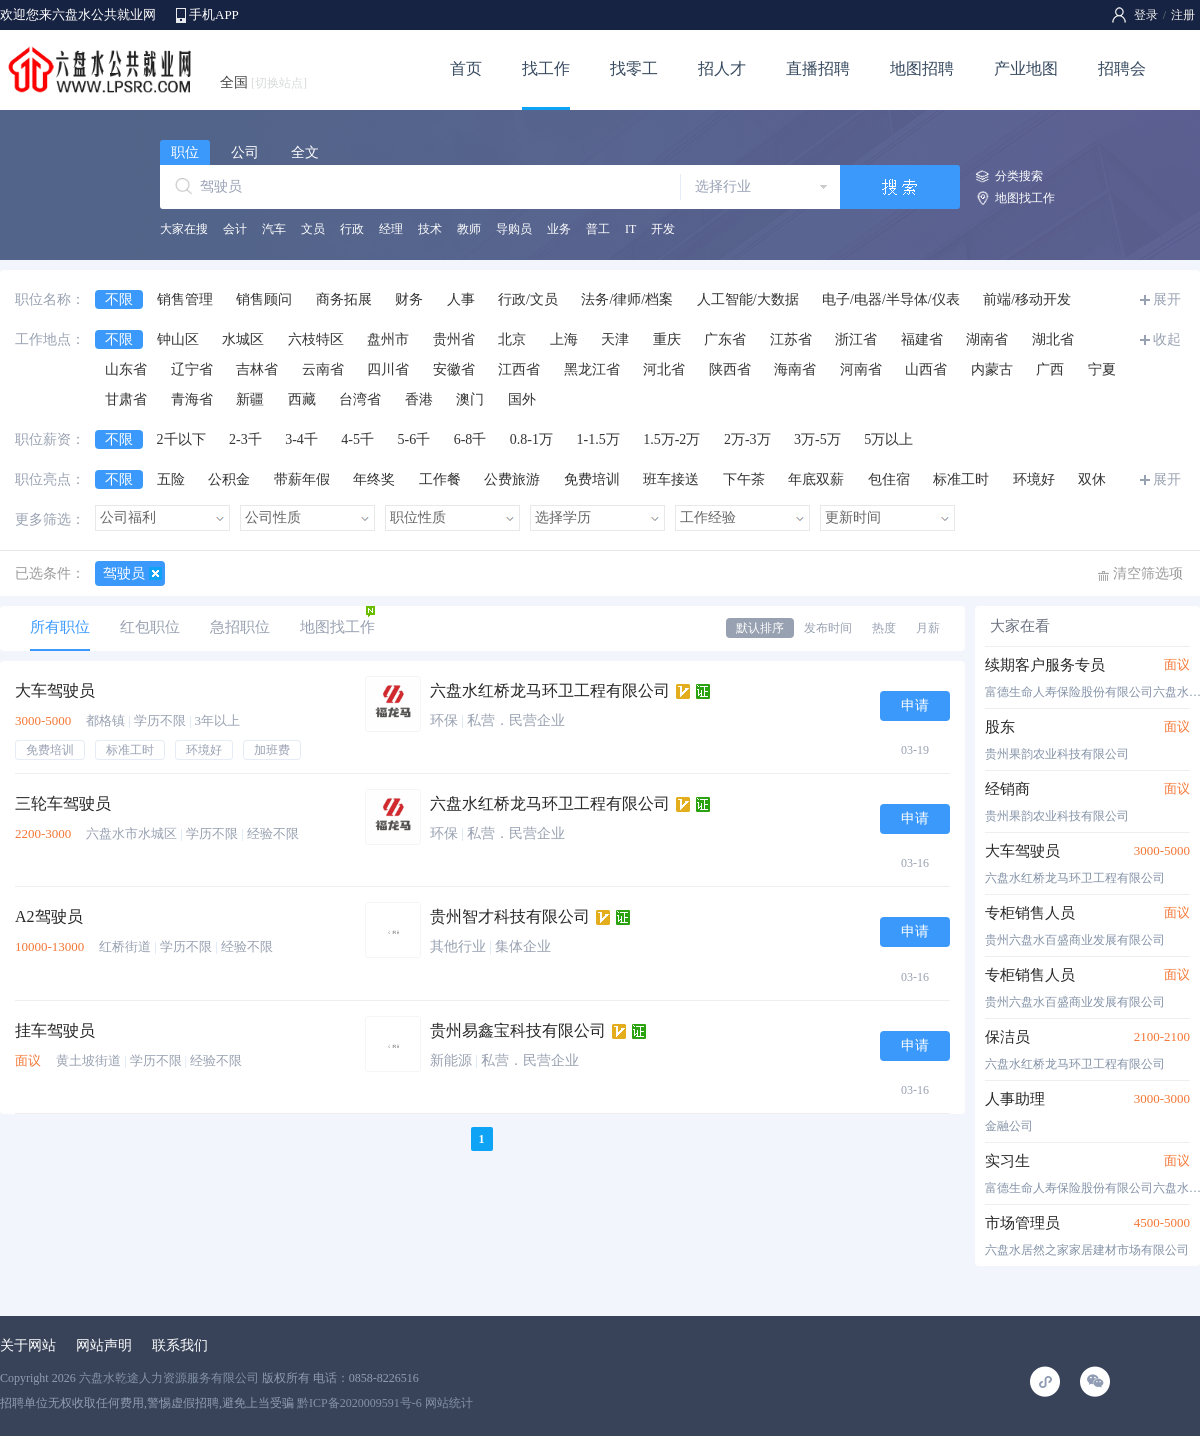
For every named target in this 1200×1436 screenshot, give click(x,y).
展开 (1167, 299)
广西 (1050, 369)
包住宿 (889, 479)
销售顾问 (264, 299)
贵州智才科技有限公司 (510, 916)
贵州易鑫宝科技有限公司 (518, 1030)
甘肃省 (126, 399)
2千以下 (181, 439)
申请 (915, 705)
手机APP (214, 14)
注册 (1183, 15)
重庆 (667, 339)
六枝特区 (316, 339)
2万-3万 (747, 439)
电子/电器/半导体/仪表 (891, 299)
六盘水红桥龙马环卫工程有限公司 (550, 690)
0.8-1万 (531, 439)
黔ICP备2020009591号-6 (359, 1403)
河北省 (664, 369)
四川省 (388, 369)
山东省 (126, 369)
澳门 (470, 399)
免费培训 (592, 479)
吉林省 (257, 369)
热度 (884, 628)
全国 (263, 82)
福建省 (922, 339)
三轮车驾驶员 (63, 803)
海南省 (795, 369)
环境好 (1034, 479)
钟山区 (178, 339)
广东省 (725, 339)
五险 (171, 479)
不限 (119, 299)
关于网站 (28, 1345)
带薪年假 (302, 479)
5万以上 (888, 439)
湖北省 (1053, 339)
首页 (466, 68)
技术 (430, 229)
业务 (559, 229)
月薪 (928, 628)
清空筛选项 (1148, 573)
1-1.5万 (598, 439)
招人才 (722, 68)
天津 (615, 339)
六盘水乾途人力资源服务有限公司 (169, 1378)
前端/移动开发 (1027, 299)
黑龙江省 (592, 369)
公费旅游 (512, 479)
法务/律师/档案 (627, 299)
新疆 (250, 399)
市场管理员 (1022, 1223)
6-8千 (470, 439)
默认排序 (760, 628)
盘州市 (388, 339)
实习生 (1007, 1161)
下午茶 (744, 479)
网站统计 (449, 1403)
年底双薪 (816, 479)
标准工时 (961, 479)
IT (630, 229)
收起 (1167, 339)
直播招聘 (818, 68)
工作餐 (440, 479)
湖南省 (987, 339)
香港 (419, 399)
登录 (1146, 15)
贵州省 (454, 339)
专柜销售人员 (1030, 913)
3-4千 (301, 439)
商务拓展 (344, 299)
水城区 (243, 339)
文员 (313, 229)
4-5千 (357, 439)
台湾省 (360, 399)
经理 (391, 229)
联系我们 (180, 1345)
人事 (461, 299)
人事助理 (1015, 1099)
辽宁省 (192, 369)
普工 (598, 229)
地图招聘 (922, 68)
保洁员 (1007, 1037)
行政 (352, 229)
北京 (512, 339)
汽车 (274, 229)
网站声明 (104, 1345)
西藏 (302, 399)
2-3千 (245, 439)
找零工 (634, 68)
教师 (469, 229)
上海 (564, 339)
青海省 (192, 399)
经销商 (1007, 789)
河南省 (861, 369)
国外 (522, 399)
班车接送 (671, 479)
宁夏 (1102, 369)
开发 (663, 229)
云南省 (323, 369)
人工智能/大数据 (748, 299)
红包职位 (150, 627)
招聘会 (1122, 68)
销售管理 (185, 299)
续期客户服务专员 (1045, 665)
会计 (235, 229)
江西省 (519, 369)
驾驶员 (124, 573)
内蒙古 (992, 369)
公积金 (229, 479)
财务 (409, 299)
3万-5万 (817, 439)
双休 (1092, 479)
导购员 (514, 229)
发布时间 (828, 628)
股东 (1000, 727)
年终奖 (374, 479)
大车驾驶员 (55, 690)
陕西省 (730, 369)
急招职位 (240, 627)
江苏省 (791, 339)
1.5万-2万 (671, 439)
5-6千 (414, 439)
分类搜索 (1019, 176)
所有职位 (60, 627)
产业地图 (1026, 68)
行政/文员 (528, 299)
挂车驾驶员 (55, 1030)
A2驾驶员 (49, 916)
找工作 (546, 68)
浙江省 (856, 339)
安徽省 (454, 369)
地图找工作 (1025, 198)
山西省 (926, 369)
